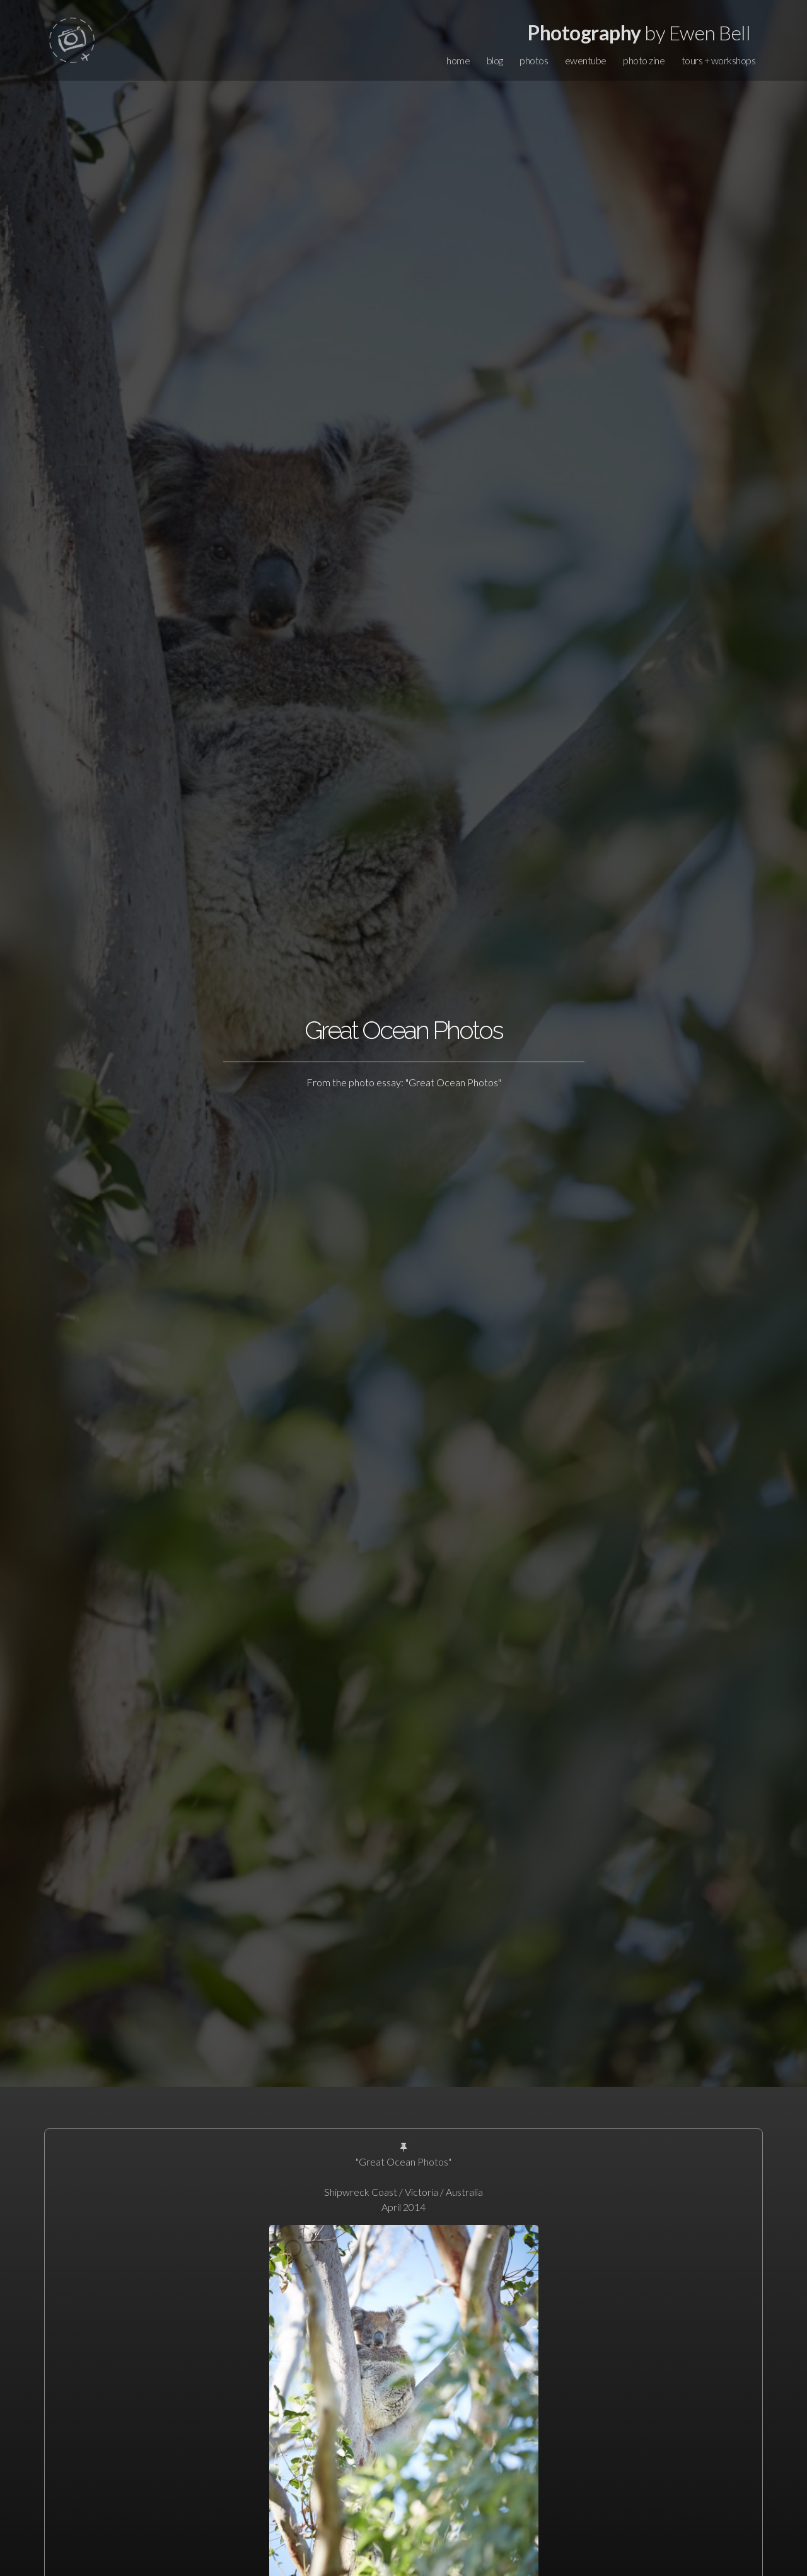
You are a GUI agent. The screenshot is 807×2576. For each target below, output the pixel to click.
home (458, 60)
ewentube (586, 60)
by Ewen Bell (639, 32)
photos (534, 60)
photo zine (644, 60)
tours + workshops (719, 60)
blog (495, 60)
